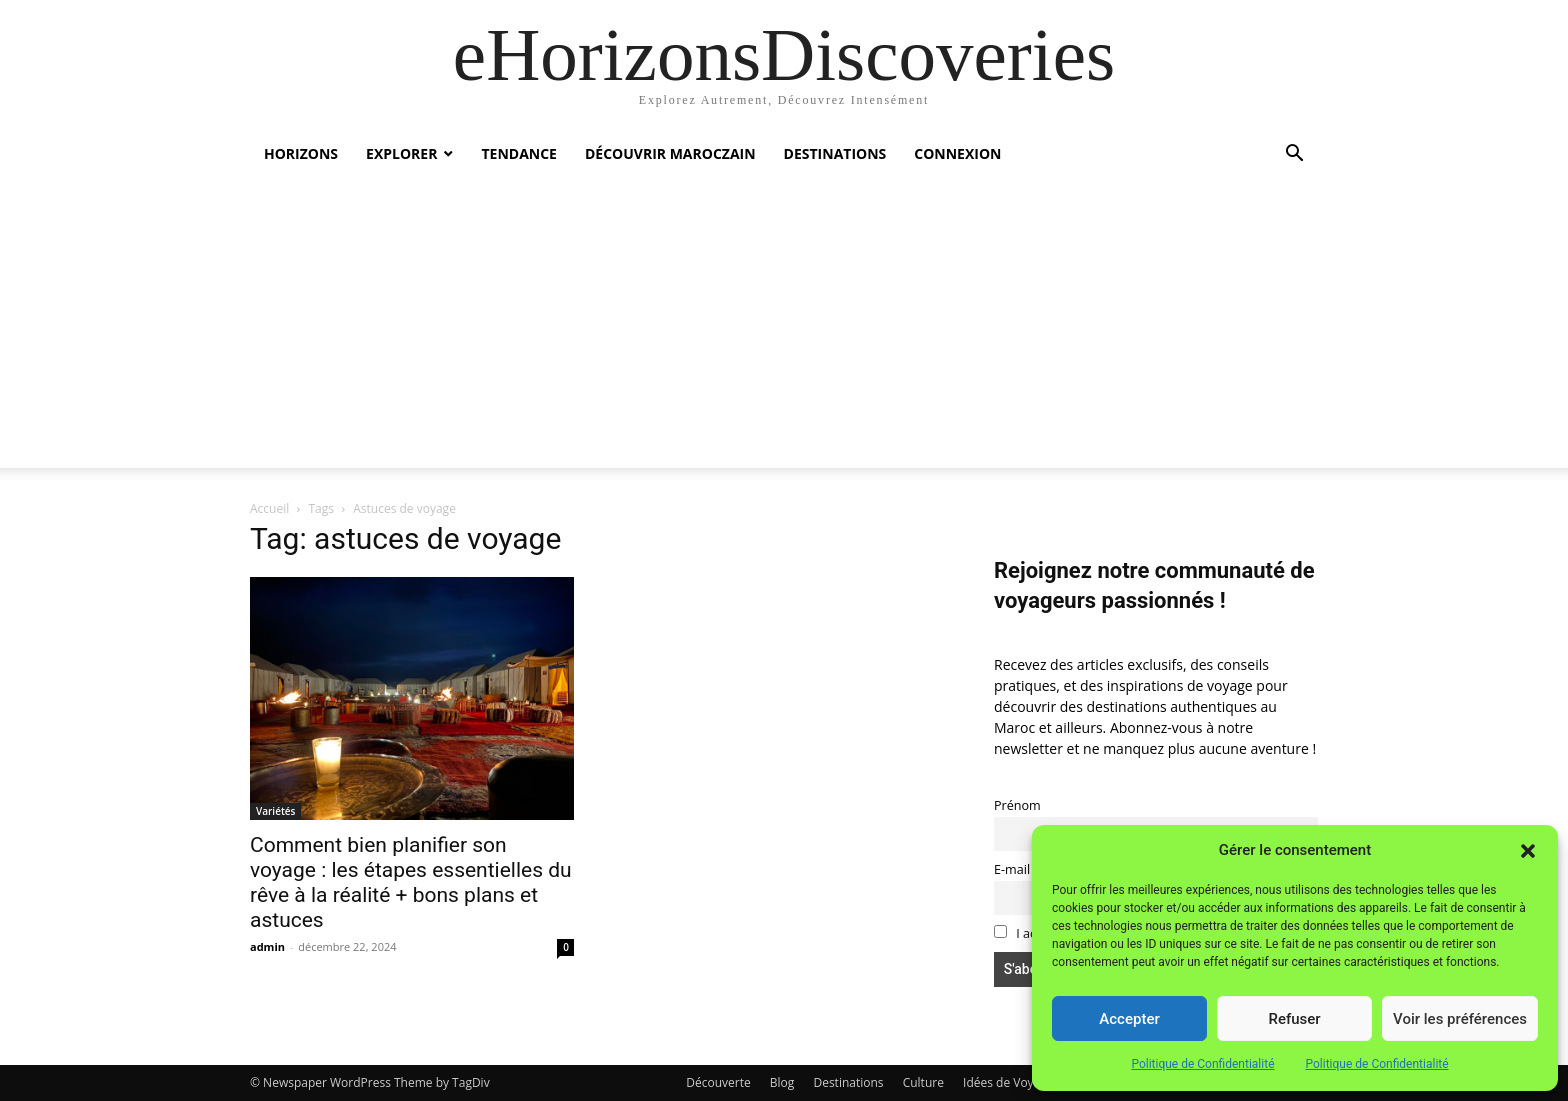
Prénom (1017, 805)
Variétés (275, 811)
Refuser (1294, 1019)
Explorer (401, 153)
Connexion (957, 153)
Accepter (1129, 1019)
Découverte (718, 1082)
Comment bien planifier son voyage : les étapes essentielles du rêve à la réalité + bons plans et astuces (411, 882)
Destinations (835, 153)
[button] (1528, 851)
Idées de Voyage (1008, 1082)
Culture (923, 1082)
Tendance (519, 153)
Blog (782, 1082)
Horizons (301, 153)
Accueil (269, 508)
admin (267, 946)
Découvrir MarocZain (670, 153)
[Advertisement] (784, 328)
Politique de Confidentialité (1202, 1064)
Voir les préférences (1460, 1019)
